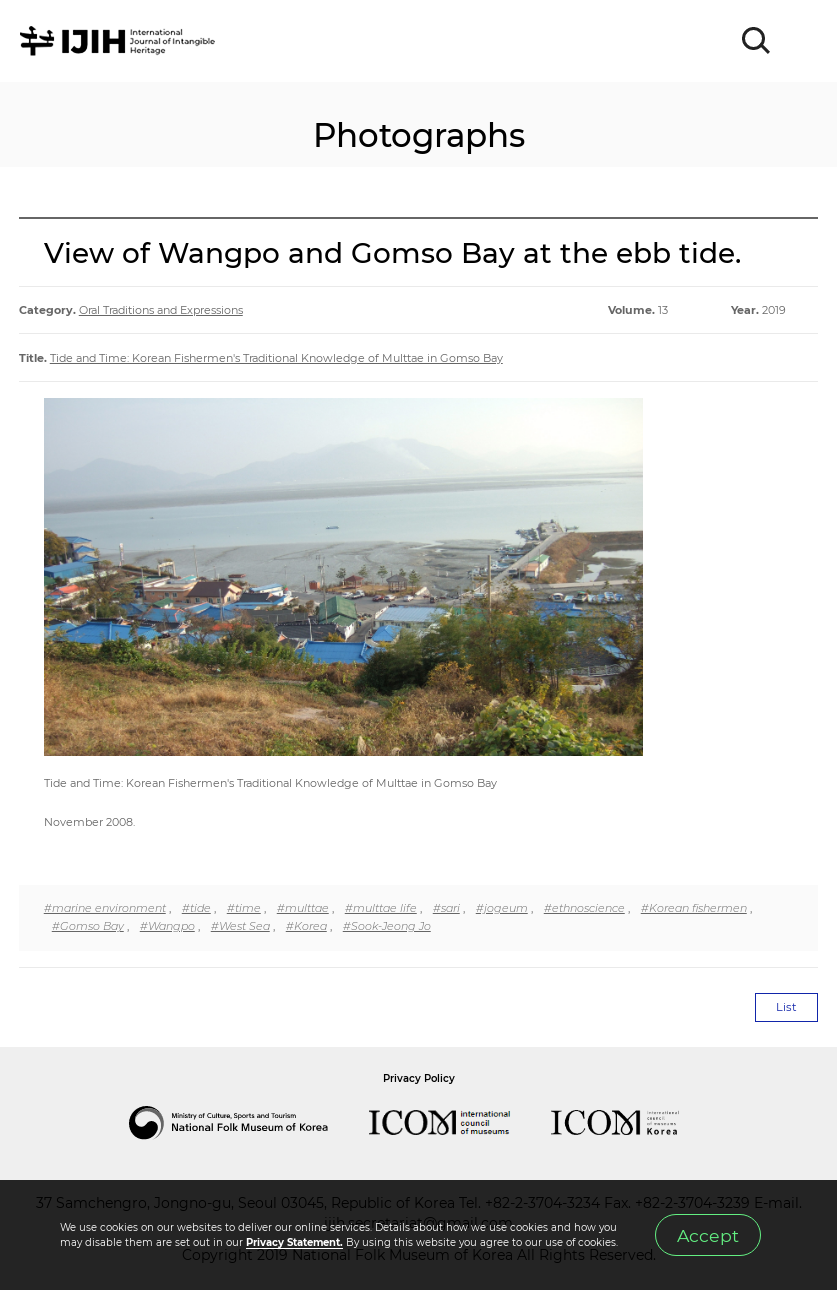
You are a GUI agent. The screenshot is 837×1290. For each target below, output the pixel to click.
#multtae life (381, 908)
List (786, 1007)
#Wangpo (167, 926)
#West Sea (240, 926)
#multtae (303, 908)
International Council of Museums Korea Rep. (635, 1123)
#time (244, 908)
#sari (446, 908)
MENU (802, 41)
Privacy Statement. (294, 1242)
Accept (708, 1235)
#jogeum (502, 908)
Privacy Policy (419, 1078)
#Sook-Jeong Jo (387, 926)
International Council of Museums (460, 1123)
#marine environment (105, 908)
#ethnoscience (584, 908)
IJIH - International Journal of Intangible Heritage (120, 41)
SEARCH (757, 41)
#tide (196, 908)
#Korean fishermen (694, 908)
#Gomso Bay (88, 926)
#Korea (306, 926)
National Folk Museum (249, 1123)
